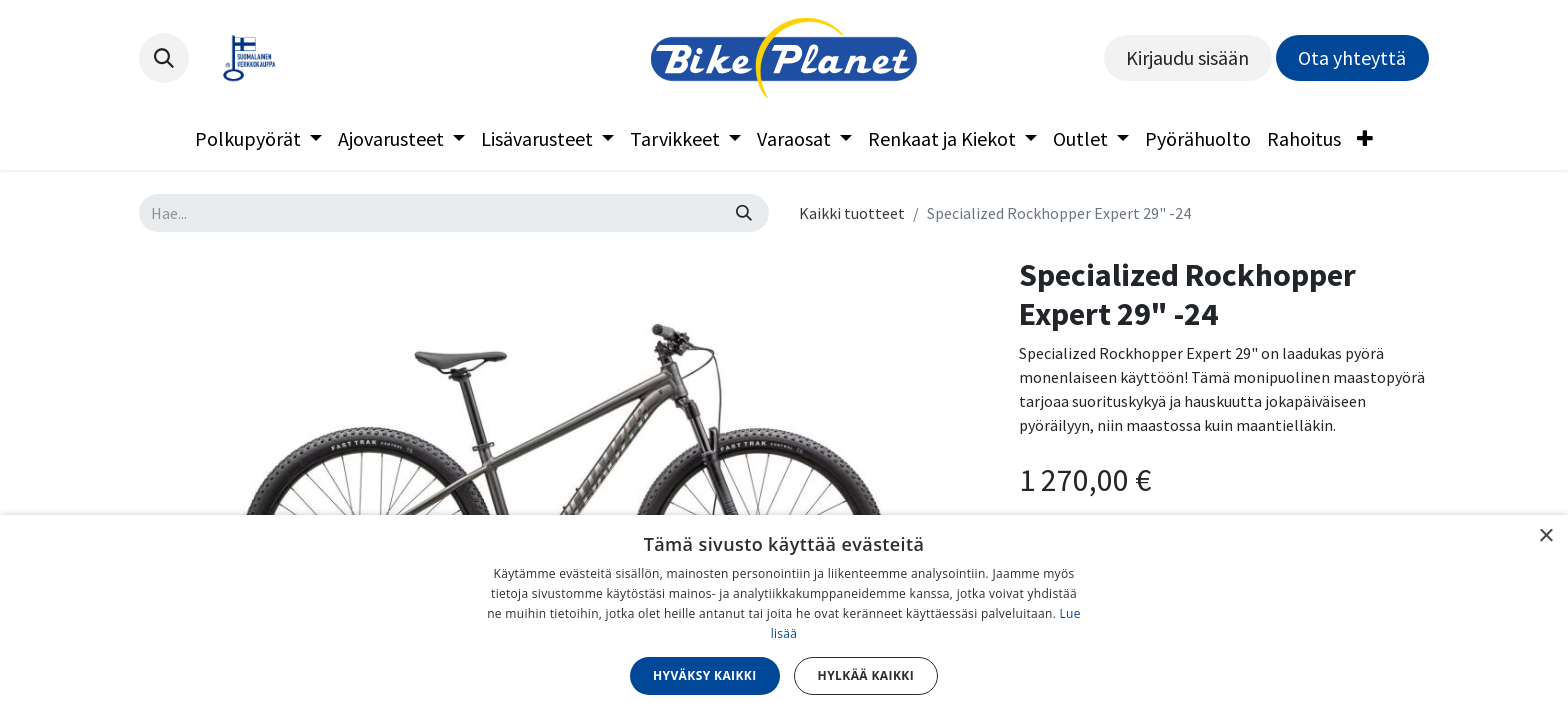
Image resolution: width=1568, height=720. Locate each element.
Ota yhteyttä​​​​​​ (1352, 57)
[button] (164, 58)
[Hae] (744, 213)
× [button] (1545, 536)
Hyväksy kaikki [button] (705, 675)
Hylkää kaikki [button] (866, 675)
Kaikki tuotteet (852, 213)
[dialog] (784, 617)
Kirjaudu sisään (1187, 57)
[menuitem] (258, 139)
